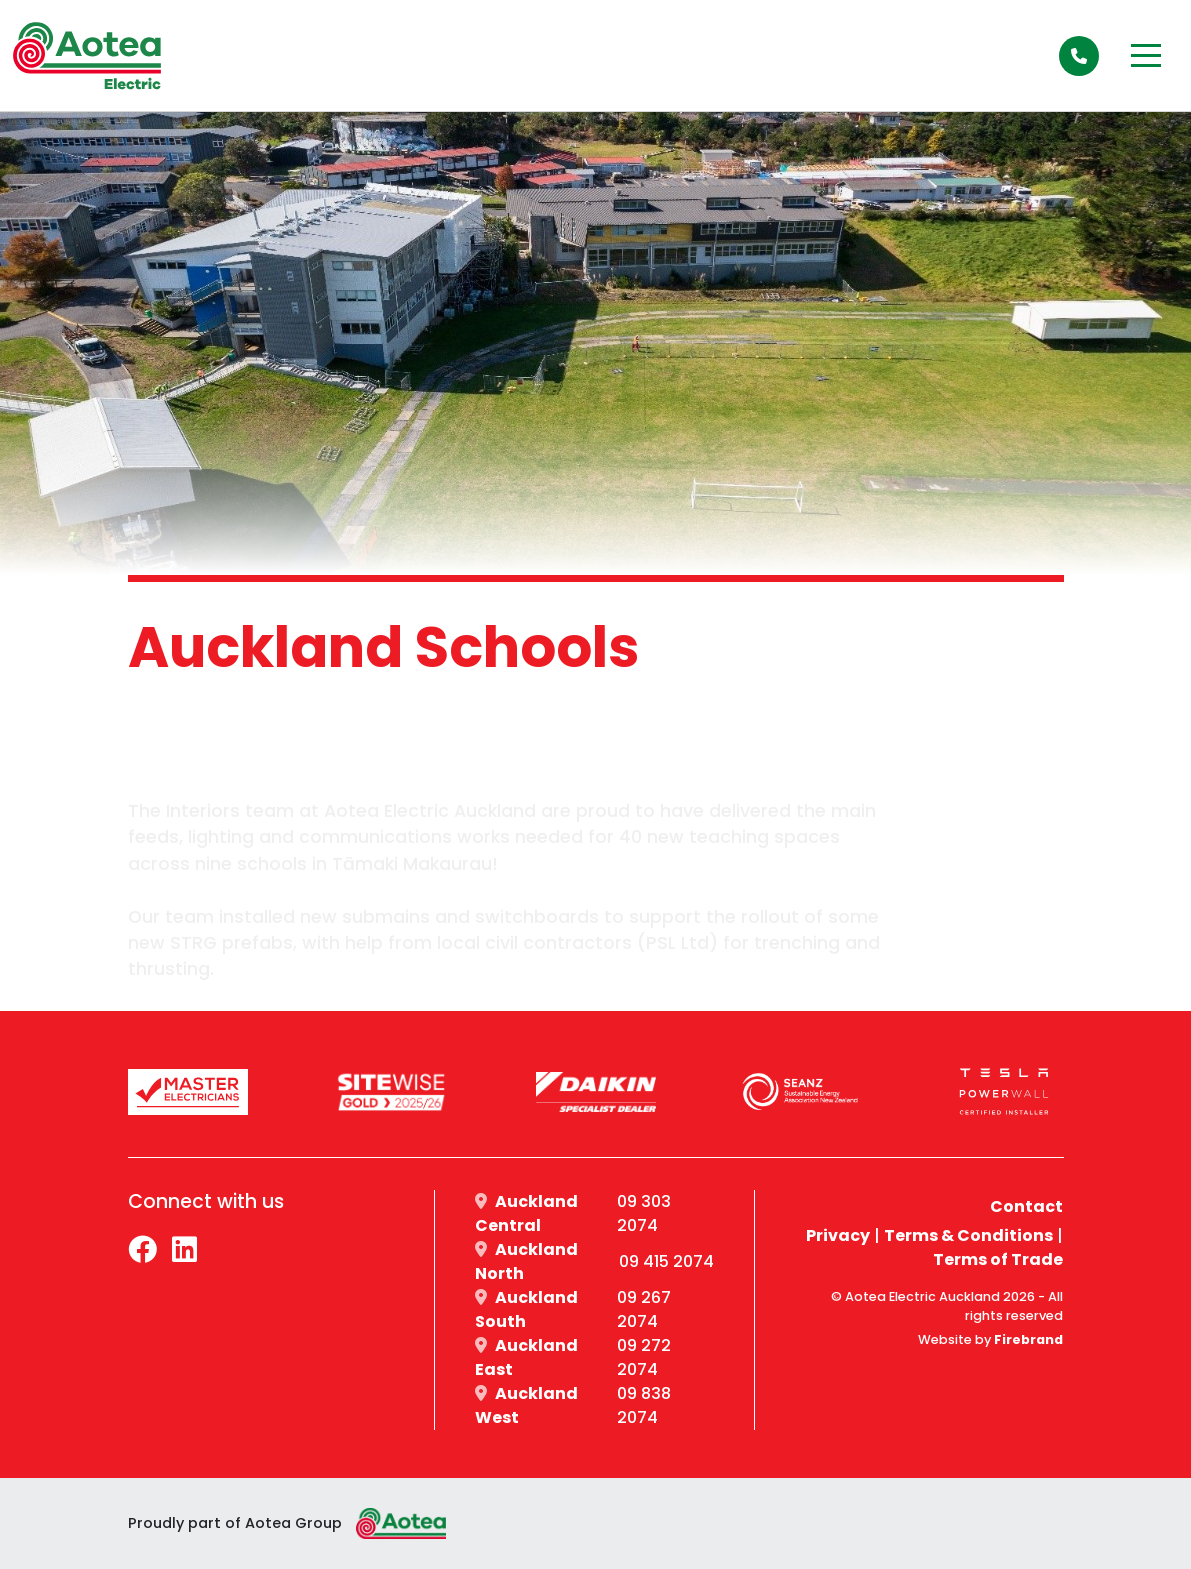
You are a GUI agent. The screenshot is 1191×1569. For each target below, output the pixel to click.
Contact (1026, 1206)
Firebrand (1028, 1339)
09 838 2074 (644, 1405)
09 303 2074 (644, 1213)
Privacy (838, 1235)
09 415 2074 (666, 1261)
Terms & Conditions (968, 1235)
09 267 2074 (644, 1309)
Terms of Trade (998, 1259)
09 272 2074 (644, 1357)
